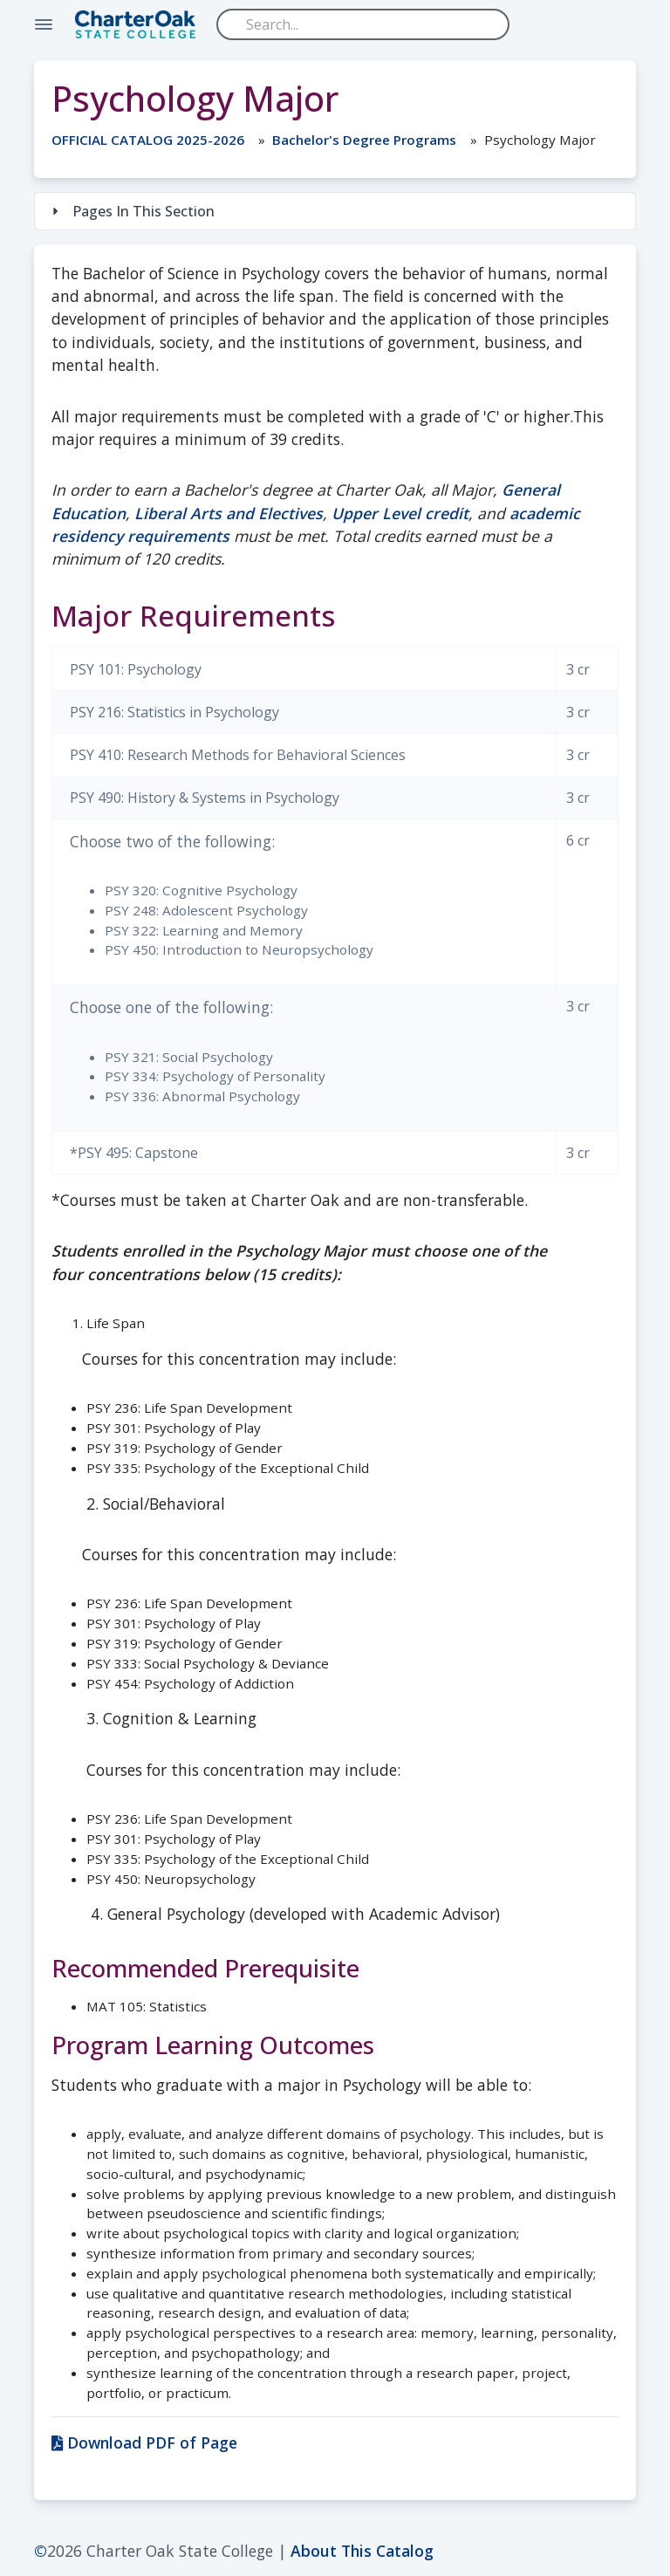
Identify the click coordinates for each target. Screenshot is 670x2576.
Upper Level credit (400, 513)
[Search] (362, 24)
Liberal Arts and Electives (228, 513)
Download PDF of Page (144, 2442)
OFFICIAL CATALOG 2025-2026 (147, 139)
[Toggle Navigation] (43, 24)
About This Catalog (362, 2550)
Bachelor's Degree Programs (364, 139)
